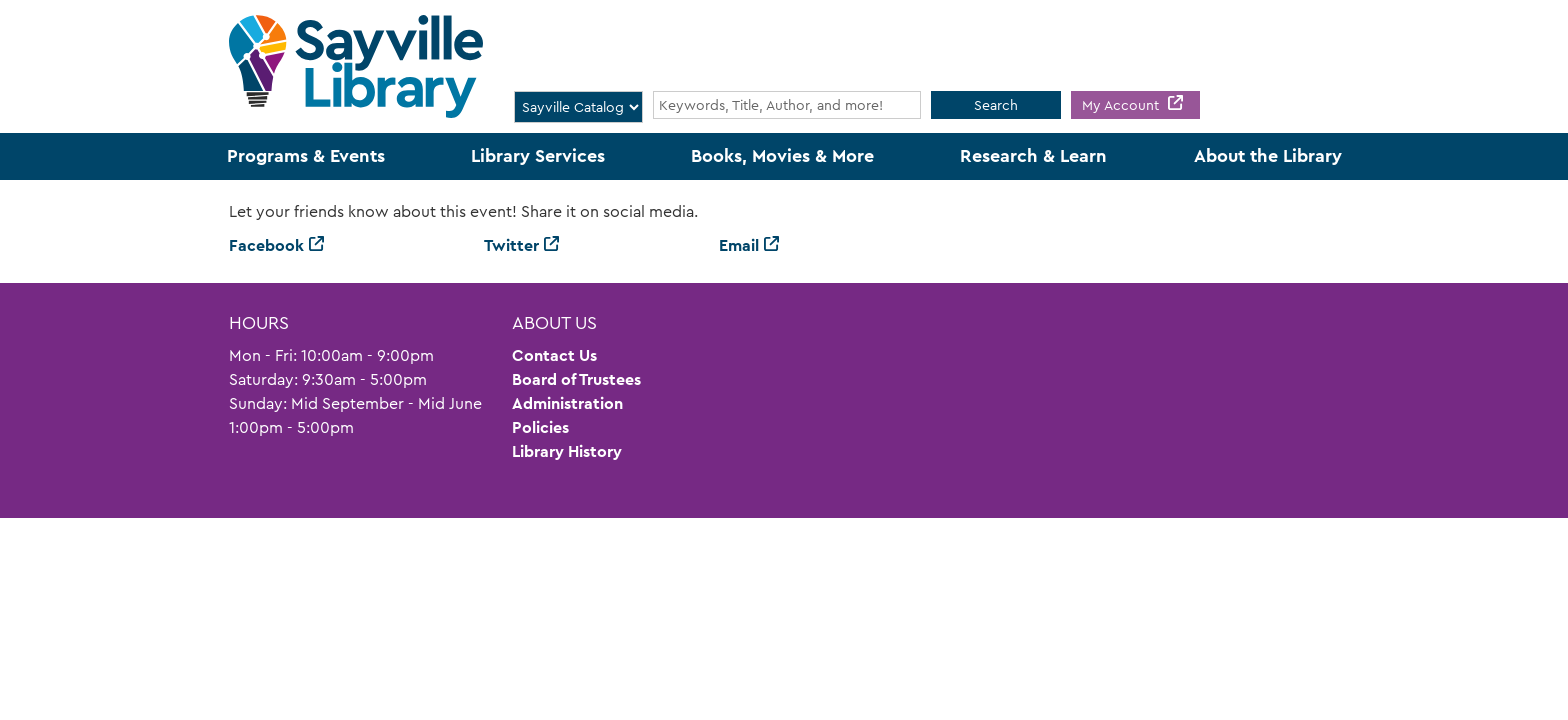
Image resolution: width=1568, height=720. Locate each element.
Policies (540, 427)
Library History (567, 451)
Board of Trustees (576, 379)
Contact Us (554, 355)
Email (739, 245)
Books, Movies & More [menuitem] (782, 156)
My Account (1122, 105)
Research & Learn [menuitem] (1033, 156)
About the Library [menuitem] (1268, 156)
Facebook (266, 245)
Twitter (511, 245)
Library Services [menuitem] (538, 156)
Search (996, 105)
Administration (567, 403)
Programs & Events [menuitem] (306, 156)
